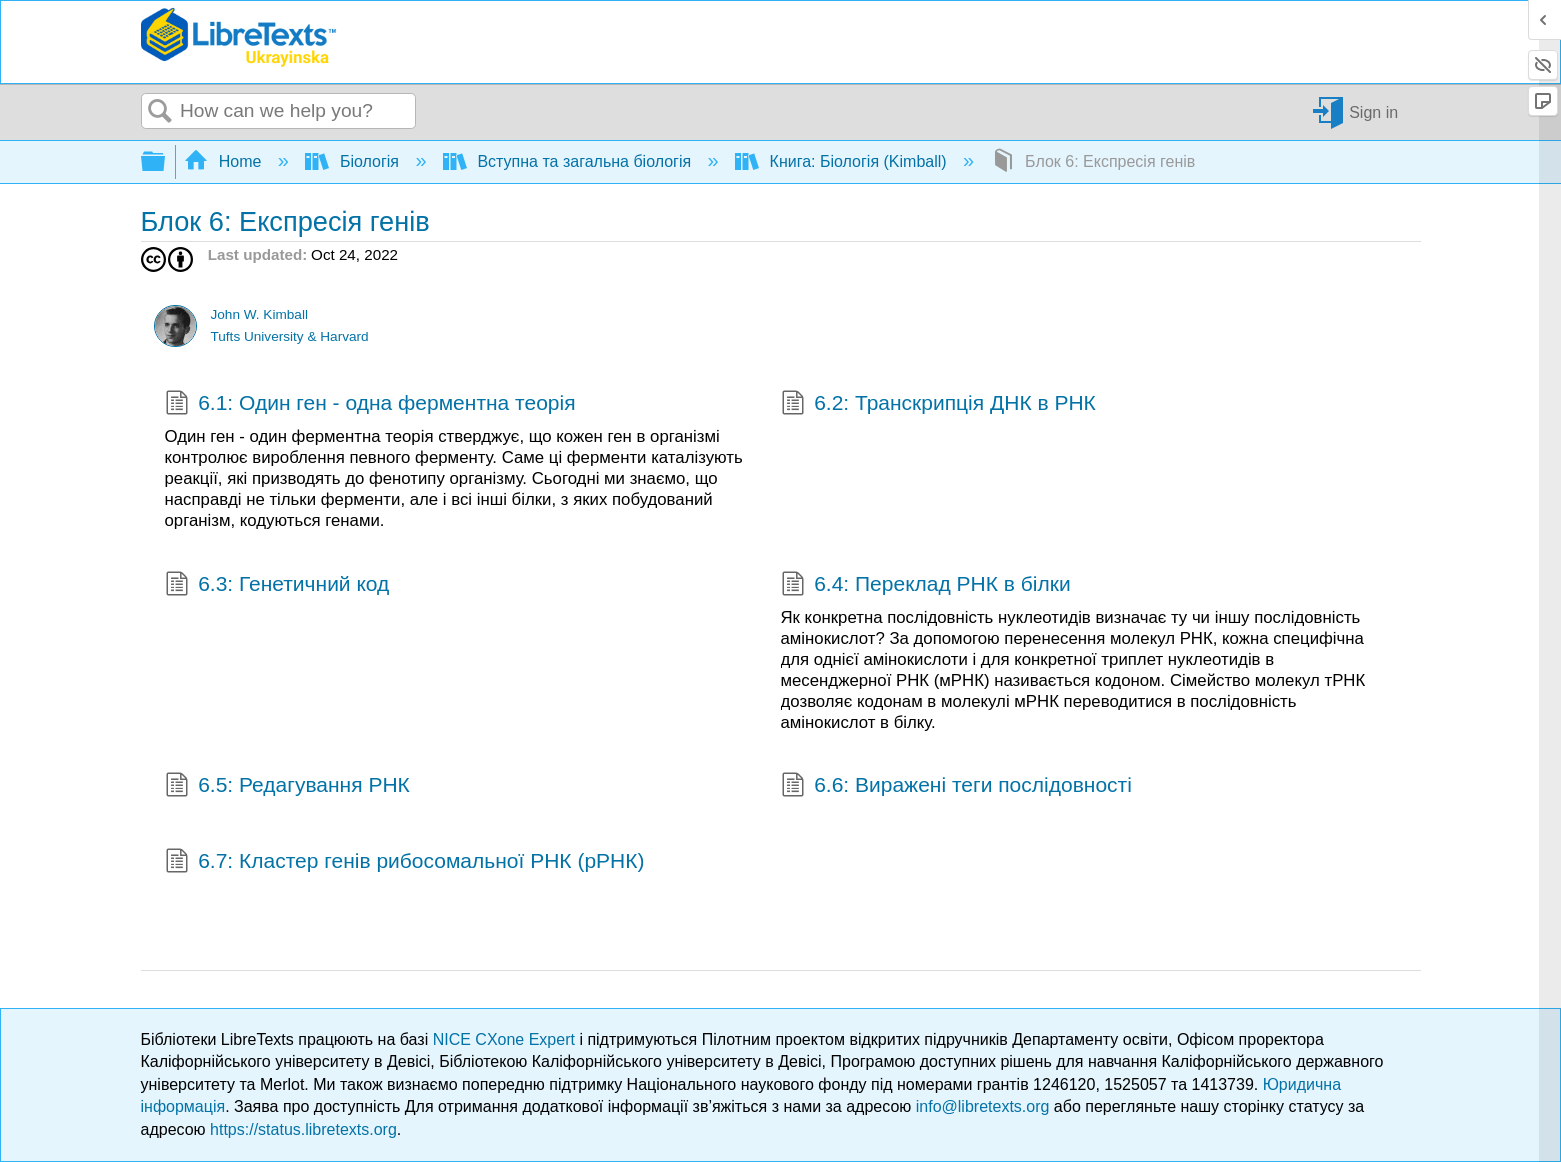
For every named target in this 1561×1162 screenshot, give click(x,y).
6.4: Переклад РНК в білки (926, 586)
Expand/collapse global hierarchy (166, 162)
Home (225, 161)
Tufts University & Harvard (289, 336)
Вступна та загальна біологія (569, 161)
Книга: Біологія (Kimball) (843, 161)
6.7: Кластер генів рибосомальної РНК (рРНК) (405, 863)
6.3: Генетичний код (277, 586)
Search (161, 112)
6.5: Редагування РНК (287, 787)
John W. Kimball (258, 314)
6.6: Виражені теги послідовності (956, 787)
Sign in (1373, 111)
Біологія (354, 161)
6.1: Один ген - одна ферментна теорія (370, 405)
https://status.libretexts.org (303, 1129)
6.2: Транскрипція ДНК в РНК (938, 405)
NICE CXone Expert (506, 1039)
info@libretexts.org (983, 1106)
